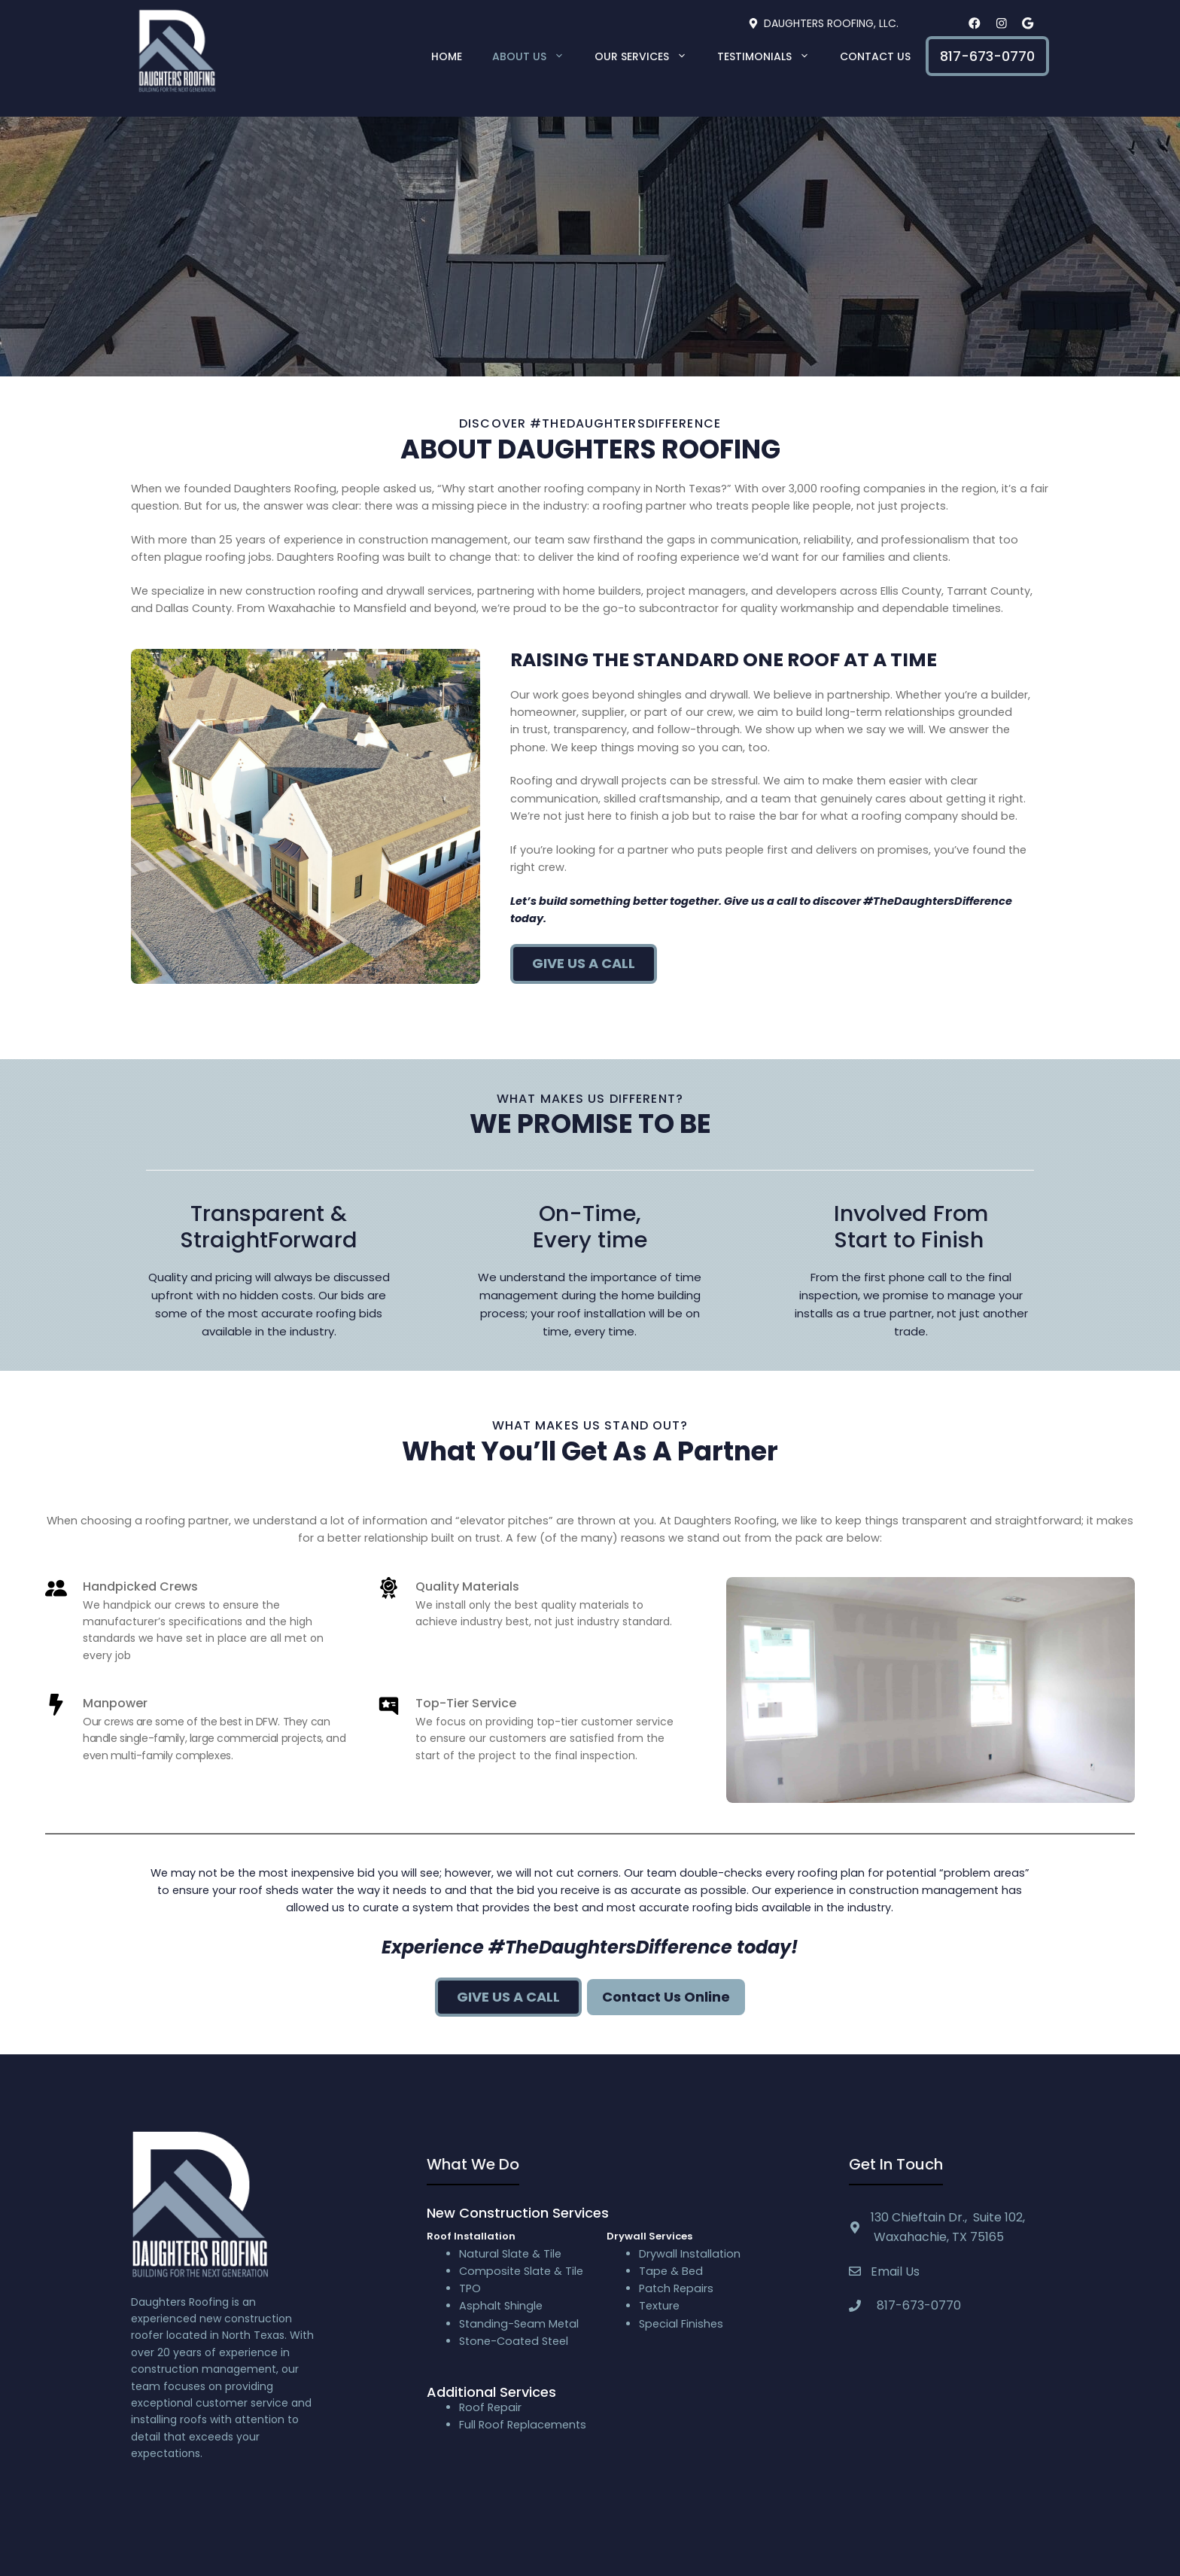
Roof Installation (471, 2236)
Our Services (648, 56)
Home (446, 56)
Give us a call (583, 963)
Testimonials (771, 56)
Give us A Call (508, 1996)
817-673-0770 (987, 56)
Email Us (895, 2271)
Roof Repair (490, 2407)
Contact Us (875, 56)
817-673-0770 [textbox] (916, 2305)
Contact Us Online (666, 1996)
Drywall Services (649, 2236)
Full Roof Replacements (522, 2424)
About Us (535, 56)
